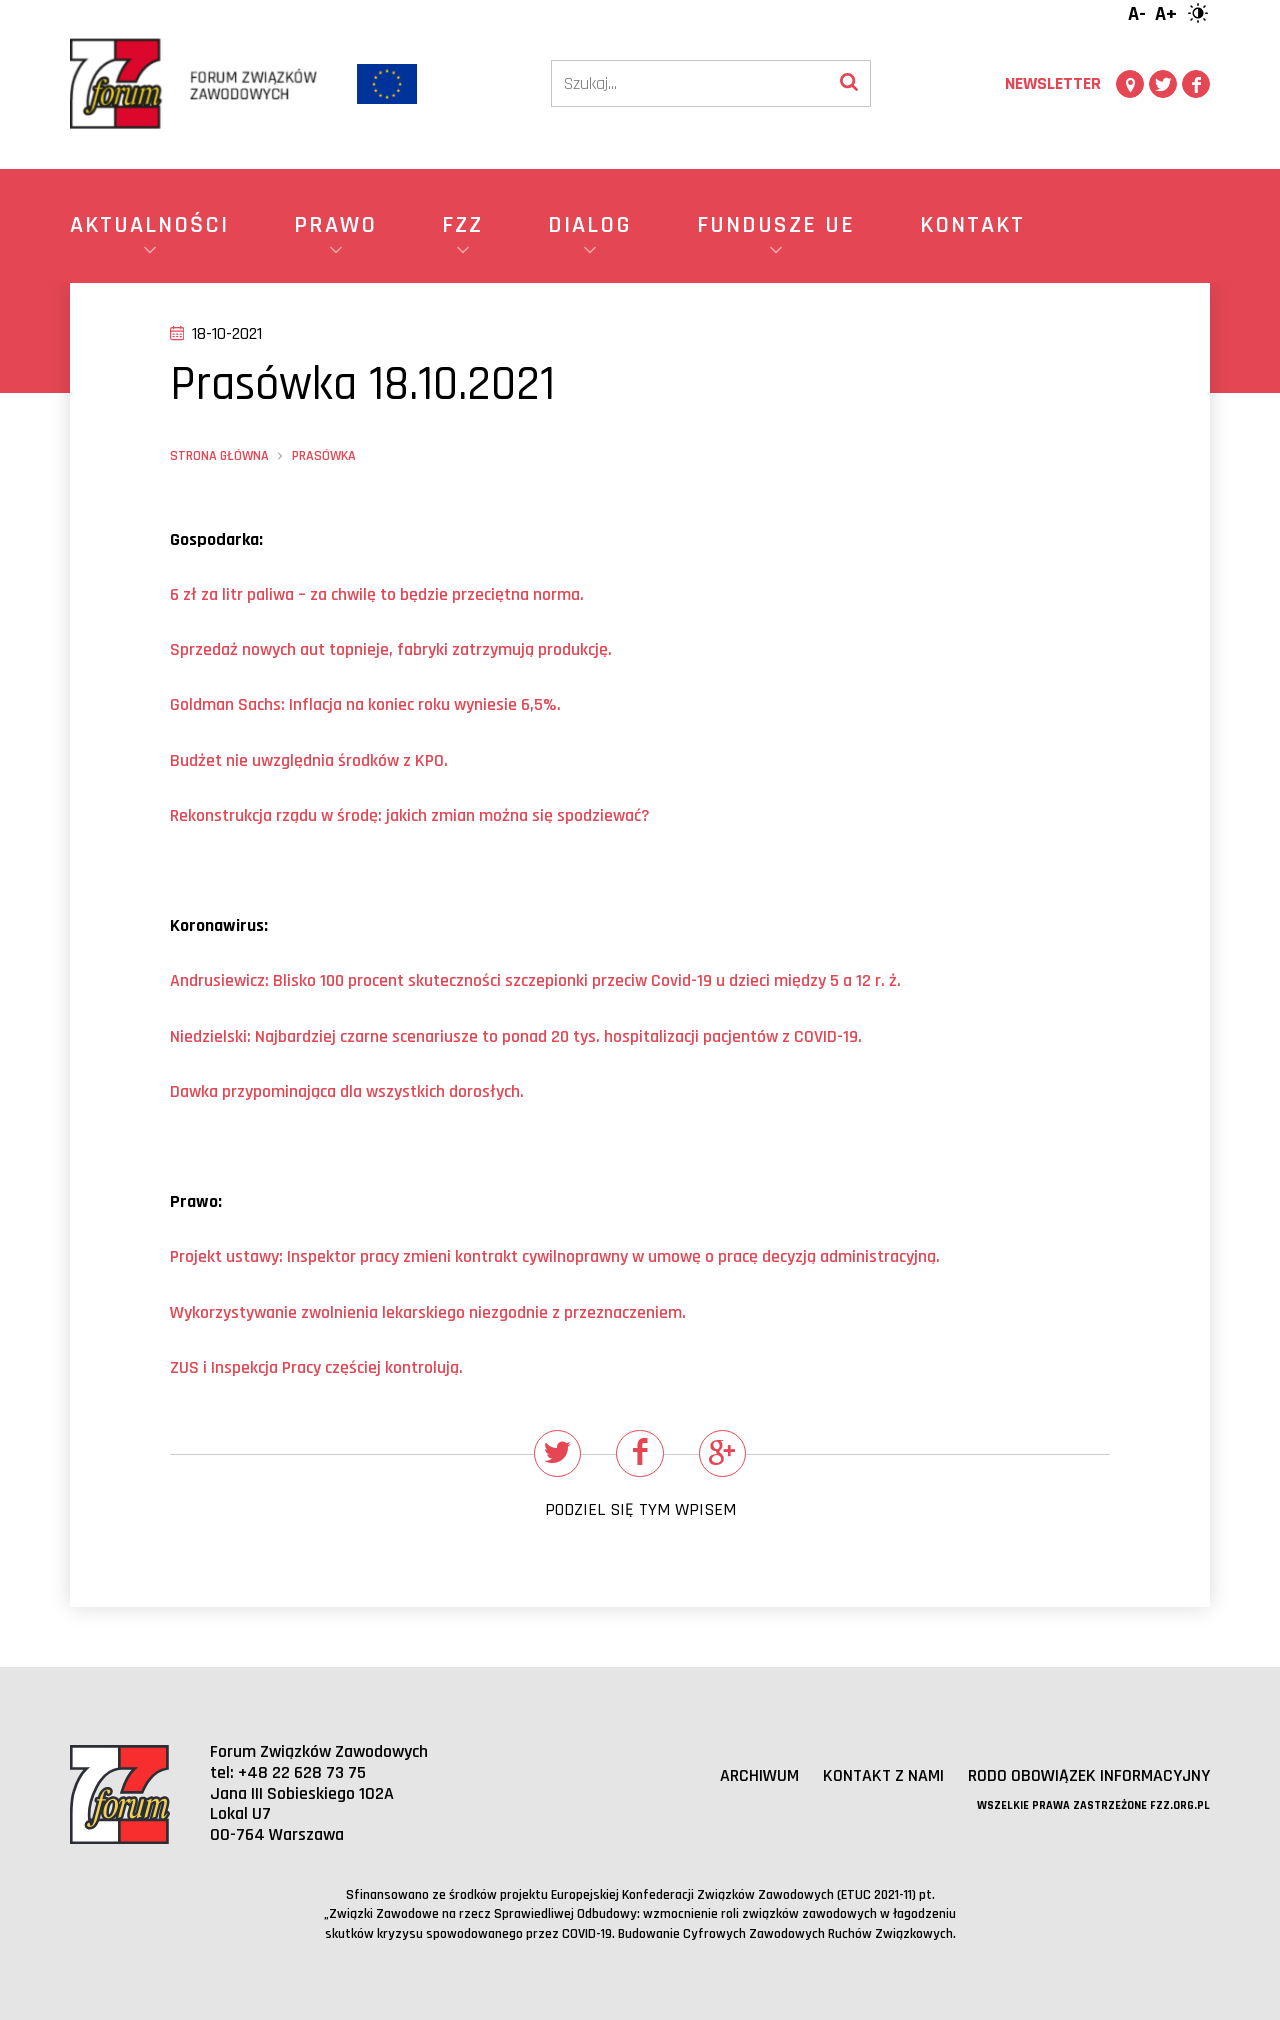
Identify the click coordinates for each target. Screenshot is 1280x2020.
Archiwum (758, 1776)
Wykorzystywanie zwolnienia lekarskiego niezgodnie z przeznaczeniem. (428, 1312)
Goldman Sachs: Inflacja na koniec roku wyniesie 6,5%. (365, 704)
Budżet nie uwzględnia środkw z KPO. (309, 760)
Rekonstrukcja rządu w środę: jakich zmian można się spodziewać (410, 815)
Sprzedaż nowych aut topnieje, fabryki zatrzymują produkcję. (391, 649)
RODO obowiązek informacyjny (1088, 1776)
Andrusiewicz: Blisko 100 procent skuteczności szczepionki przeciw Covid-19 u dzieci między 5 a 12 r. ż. (536, 980)
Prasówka (324, 456)
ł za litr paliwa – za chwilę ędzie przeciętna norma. (377, 594)
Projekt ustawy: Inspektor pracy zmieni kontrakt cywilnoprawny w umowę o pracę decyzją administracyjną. (555, 1256)
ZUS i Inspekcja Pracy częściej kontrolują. (316, 1367)
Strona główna (219, 456)
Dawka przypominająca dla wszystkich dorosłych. (347, 1091)
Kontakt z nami (882, 1776)
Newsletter (1053, 83)
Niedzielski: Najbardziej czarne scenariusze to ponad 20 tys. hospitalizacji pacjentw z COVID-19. (516, 1036)
